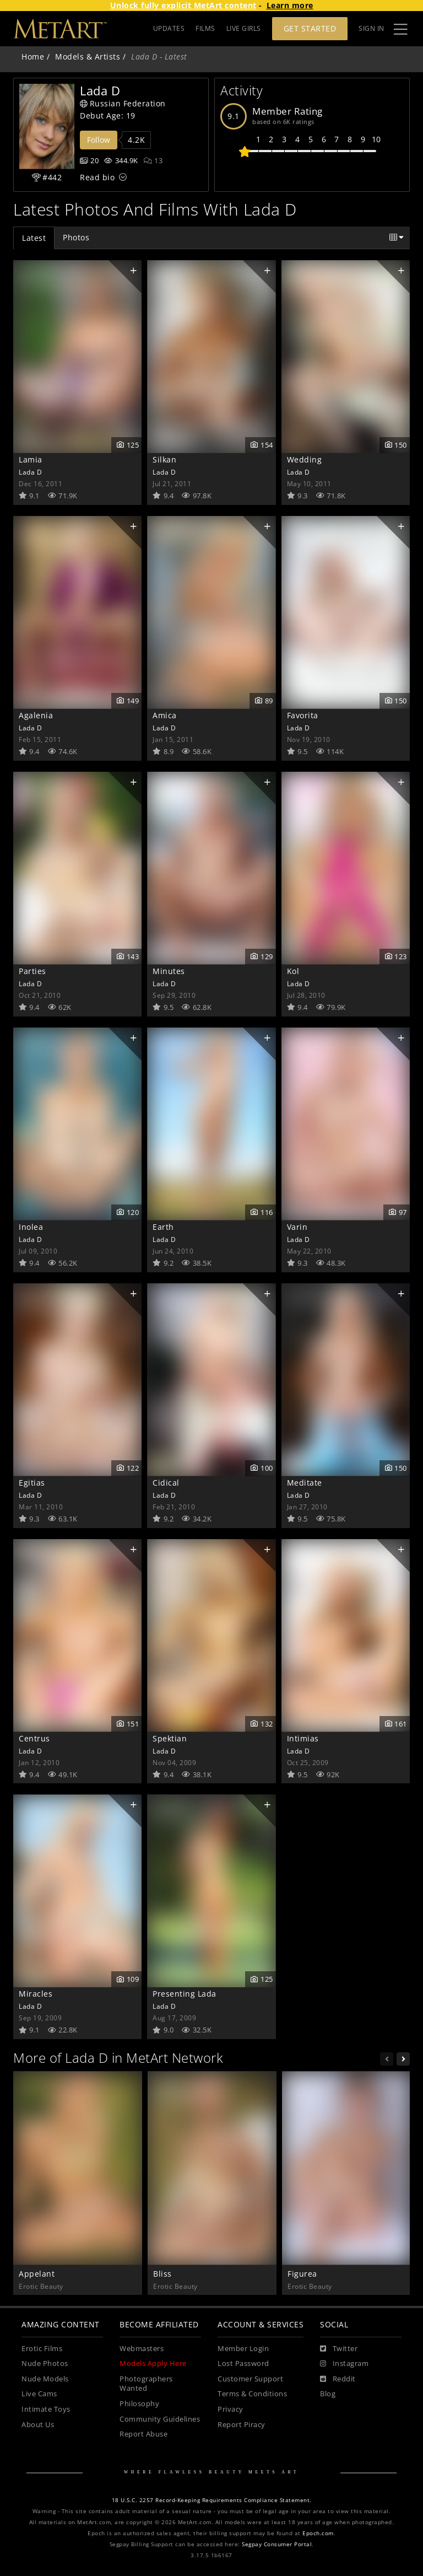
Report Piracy (241, 2424)
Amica (165, 715)
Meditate (304, 1482)
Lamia (30, 459)
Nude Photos (44, 2363)
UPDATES (169, 28)
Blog (327, 2393)
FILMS (205, 28)
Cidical (166, 1482)
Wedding (304, 459)
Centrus (34, 1738)
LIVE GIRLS (243, 28)
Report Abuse (143, 2434)
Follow (98, 140)
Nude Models (45, 2379)
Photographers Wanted (146, 2384)
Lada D (30, 471)
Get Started (310, 28)
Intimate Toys (45, 2409)
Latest (34, 238)
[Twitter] (338, 2349)
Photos (76, 237)
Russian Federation (123, 103)
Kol (293, 971)
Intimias (303, 1738)
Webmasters (142, 2348)
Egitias (32, 1482)
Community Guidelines (160, 2419)
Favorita (302, 715)
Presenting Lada (184, 1993)
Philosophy (139, 2403)
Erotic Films (41, 2348)
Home (32, 56)
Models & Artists (87, 56)
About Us (37, 2424)
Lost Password (243, 2363)
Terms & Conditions (252, 2393)
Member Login (243, 2348)
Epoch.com (318, 2533)
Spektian (170, 1738)
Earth (163, 1227)
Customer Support (250, 2379)
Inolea (31, 1227)
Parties (32, 971)
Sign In (371, 28)
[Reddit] (338, 2379)
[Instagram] (344, 2364)
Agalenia (36, 715)
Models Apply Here (153, 2363)
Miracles (35, 1993)
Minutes (169, 971)
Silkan (164, 459)
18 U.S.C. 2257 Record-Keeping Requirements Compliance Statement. (212, 2500)
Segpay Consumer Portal (277, 2544)
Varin (297, 1227)
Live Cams (39, 2393)
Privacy (230, 2409)
